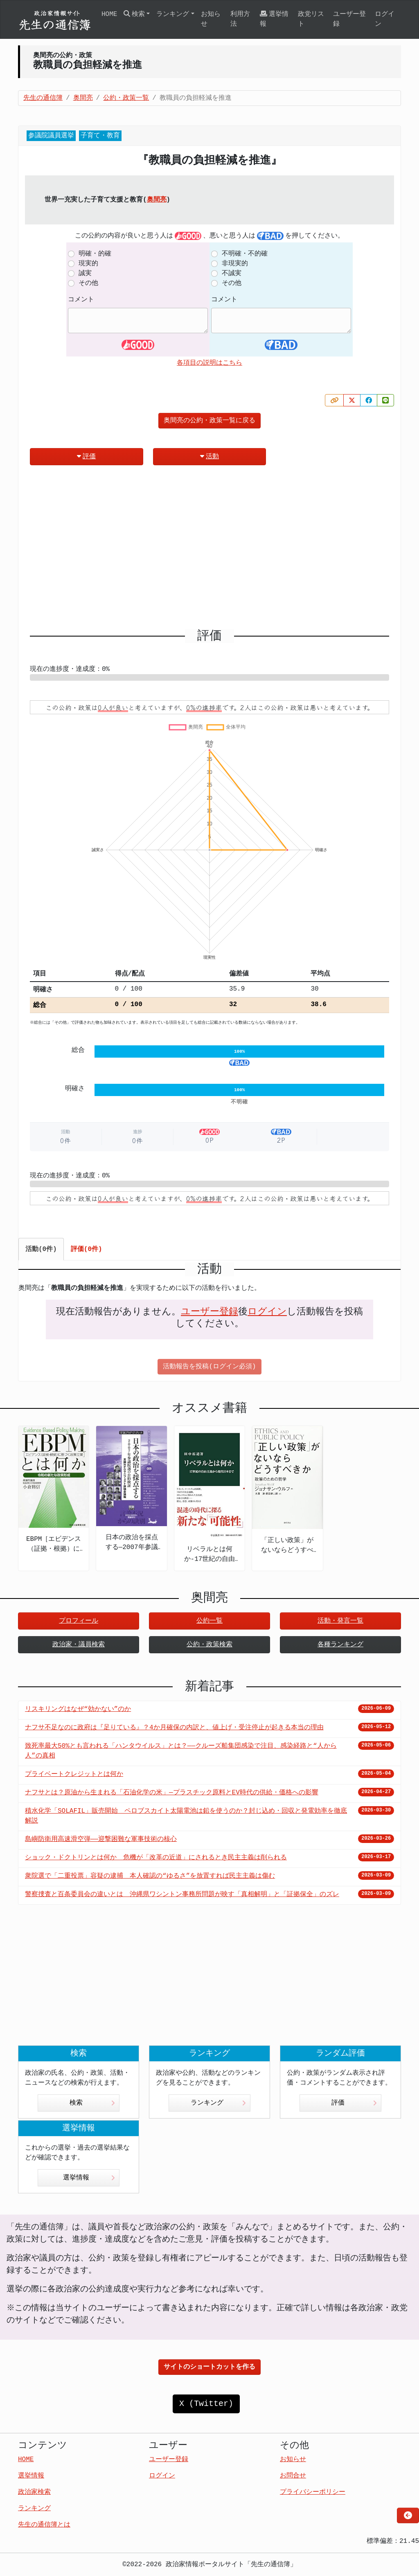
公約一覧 (209, 1621)
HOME (109, 14)
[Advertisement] (209, 550)
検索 (92, 2103)
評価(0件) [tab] (86, 1249)
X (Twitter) (206, 2403)
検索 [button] (134, 14)
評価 (86, 456)
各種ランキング (340, 1644)
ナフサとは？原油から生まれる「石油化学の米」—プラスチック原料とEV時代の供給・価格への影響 (171, 1792)
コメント (81, 299)
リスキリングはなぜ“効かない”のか (78, 1709)
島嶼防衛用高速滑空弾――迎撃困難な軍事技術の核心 (101, 1839)
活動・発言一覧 (340, 1621)
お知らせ (211, 19)
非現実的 (235, 263)
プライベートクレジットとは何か (74, 1774)
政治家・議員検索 (78, 1644)
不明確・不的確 (245, 254)
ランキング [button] (172, 14)
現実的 (88, 263)
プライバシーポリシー (312, 2492)
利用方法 (240, 19)
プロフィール (78, 1621)
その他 (88, 283)
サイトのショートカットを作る (209, 2367)
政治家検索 (34, 2492)
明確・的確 (95, 254)
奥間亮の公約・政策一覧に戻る (209, 420)
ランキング (218, 2103)
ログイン (384, 19)
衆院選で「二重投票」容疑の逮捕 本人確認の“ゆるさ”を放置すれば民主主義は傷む (150, 1876)
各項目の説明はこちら (209, 363)
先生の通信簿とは (44, 2525)
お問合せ (293, 2476)
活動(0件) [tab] (41, 1249)
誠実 (85, 273)
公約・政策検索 (209, 1644)
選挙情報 (274, 19)
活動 (209, 456)
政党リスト (311, 19)
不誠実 (231, 273)
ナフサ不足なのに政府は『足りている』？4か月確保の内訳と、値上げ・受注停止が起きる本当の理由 (174, 1727)
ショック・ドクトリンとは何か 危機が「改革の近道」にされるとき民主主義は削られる (156, 1857)
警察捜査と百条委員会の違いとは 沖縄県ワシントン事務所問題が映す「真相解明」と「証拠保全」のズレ (182, 1894)
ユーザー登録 (349, 19)
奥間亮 (157, 200)
